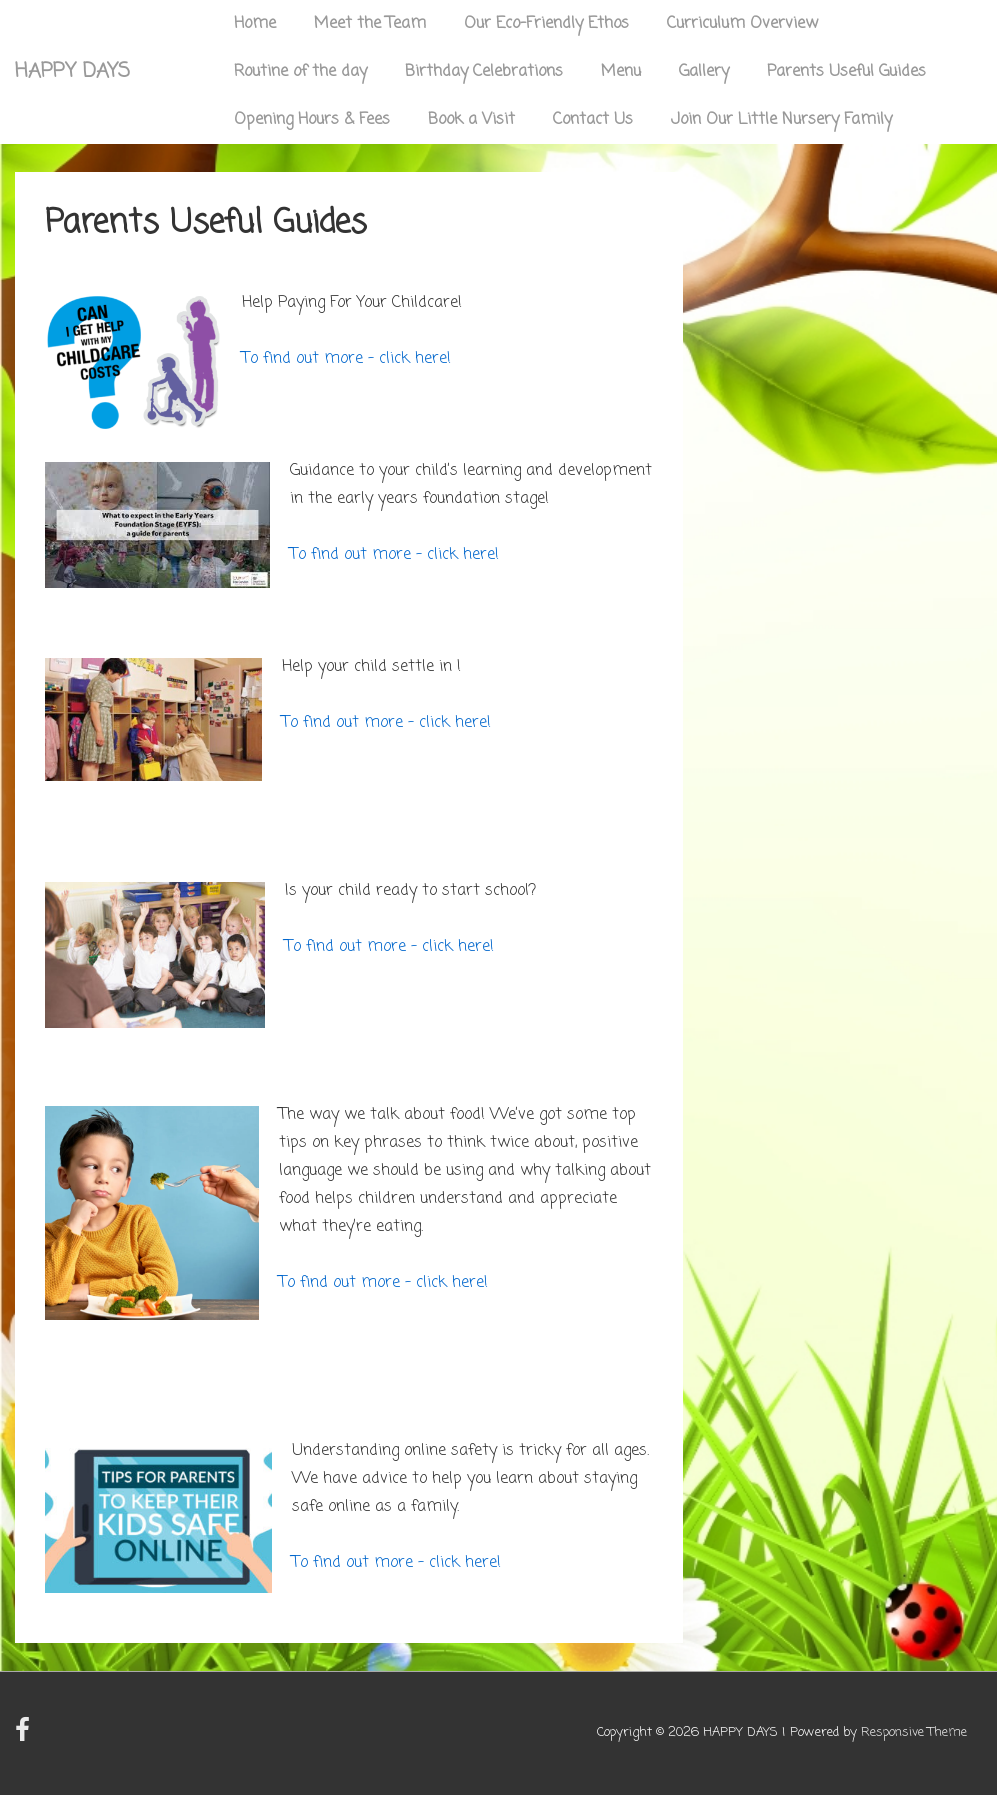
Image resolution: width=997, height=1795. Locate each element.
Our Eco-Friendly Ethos (546, 24)
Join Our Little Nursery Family (781, 120)
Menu (621, 72)
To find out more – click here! (346, 359)
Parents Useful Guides (846, 72)
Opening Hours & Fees (312, 120)
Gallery (704, 72)
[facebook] (25, 1737)
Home (255, 24)
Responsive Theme (914, 1732)
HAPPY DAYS (72, 71)
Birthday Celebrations (484, 72)
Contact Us (593, 120)
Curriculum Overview (742, 24)
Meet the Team (370, 24)
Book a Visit (471, 120)
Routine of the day (300, 72)
